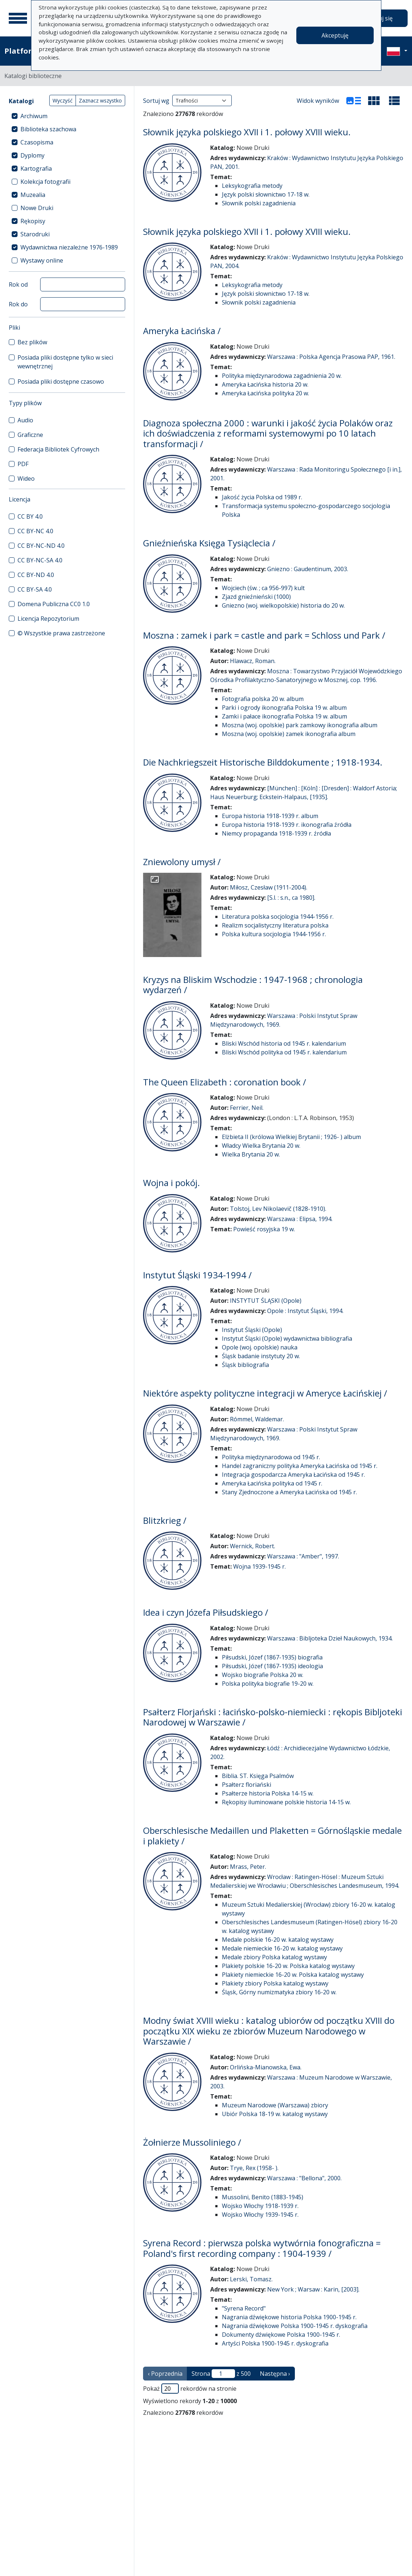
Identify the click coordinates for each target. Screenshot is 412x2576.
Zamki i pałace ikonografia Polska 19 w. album (284, 716)
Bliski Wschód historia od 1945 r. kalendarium (284, 1043)
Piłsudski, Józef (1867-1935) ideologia (272, 1666)
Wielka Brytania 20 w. (251, 1154)
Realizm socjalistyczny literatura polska (275, 925)
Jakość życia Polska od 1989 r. (262, 497)
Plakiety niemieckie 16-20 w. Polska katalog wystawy (293, 1975)
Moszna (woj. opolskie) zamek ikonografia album (288, 734)
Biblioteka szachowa (48, 129)
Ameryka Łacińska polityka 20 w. (265, 393)
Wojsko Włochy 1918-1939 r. (260, 2206)
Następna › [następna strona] (275, 2374)
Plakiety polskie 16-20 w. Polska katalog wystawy (288, 1966)
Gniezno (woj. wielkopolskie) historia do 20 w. (283, 605)
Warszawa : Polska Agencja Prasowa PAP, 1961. (331, 357)
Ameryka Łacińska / (182, 331)
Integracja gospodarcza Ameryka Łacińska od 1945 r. (293, 1475)
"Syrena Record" (244, 2308)
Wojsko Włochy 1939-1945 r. (260, 2215)
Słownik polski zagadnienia (259, 203)
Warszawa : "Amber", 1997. (303, 1556)
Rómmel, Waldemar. (257, 1419)
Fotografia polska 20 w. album (263, 699)
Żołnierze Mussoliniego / (192, 2142)
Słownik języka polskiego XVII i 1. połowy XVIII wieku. (247, 132)
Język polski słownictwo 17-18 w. (265, 194)
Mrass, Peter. (248, 1867)
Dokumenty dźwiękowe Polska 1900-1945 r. (281, 2335)
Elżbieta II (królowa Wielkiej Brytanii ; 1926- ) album (291, 1137)
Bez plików (32, 342)
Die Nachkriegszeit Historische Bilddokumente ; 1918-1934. (262, 762)
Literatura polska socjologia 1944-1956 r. (278, 917)
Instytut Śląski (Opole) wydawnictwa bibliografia (287, 1339)
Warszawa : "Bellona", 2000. (304, 2178)
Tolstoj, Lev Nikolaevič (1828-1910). (278, 1209)
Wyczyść (63, 100)
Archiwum (33, 116)
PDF (23, 464)
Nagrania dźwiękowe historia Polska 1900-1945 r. (289, 2317)
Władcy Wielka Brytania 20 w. (261, 1146)
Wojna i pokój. (171, 1183)
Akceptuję (335, 35)
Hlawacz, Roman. (253, 661)
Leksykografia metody (252, 186)
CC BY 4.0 (30, 516)
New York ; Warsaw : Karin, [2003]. (313, 2289)
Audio (25, 420)
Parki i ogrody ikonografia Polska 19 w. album (284, 708)
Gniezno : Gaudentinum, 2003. (307, 569)
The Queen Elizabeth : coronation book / (224, 1082)
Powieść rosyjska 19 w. (264, 1229)
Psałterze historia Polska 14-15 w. (267, 1793)
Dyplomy (32, 155)
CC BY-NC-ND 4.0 (41, 546)
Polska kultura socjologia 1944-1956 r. (274, 934)
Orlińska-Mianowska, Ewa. (265, 2067)
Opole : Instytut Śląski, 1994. (305, 1311)
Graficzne (30, 435)
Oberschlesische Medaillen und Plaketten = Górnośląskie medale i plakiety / (272, 1836)
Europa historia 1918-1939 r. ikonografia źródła (286, 825)
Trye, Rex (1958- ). (254, 2168)
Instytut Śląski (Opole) (252, 1330)
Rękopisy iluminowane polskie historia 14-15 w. (286, 1802)
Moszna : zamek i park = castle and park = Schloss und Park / (264, 635)
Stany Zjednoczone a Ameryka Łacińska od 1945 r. (289, 1492)
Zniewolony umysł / (182, 862)
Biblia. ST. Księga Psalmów (258, 1776)
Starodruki (35, 234)
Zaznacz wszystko (100, 100)
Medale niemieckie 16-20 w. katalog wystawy (282, 1948)
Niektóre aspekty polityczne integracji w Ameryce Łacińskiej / (265, 1393)
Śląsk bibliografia (245, 1365)
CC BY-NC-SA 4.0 (40, 560)
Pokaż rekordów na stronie (189, 2388)
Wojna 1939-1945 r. (259, 1566)
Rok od (18, 284)
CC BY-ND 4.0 (36, 575)
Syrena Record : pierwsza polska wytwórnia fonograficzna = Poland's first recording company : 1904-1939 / (262, 2248)
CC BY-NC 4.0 (35, 531)
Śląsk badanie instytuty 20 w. (261, 1356)
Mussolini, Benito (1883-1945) (262, 2197)
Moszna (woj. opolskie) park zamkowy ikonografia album (299, 725)
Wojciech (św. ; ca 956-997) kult (263, 588)
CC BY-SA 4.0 (35, 589)
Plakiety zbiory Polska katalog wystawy (275, 1983)
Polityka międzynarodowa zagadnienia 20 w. (282, 376)
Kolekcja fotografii (45, 182)
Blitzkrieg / (164, 1520)
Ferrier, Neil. (246, 1108)
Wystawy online (41, 260)
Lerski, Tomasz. (251, 2279)
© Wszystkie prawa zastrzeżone (61, 633)
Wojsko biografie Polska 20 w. (262, 1675)
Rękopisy (32, 221)
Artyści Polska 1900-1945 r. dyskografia (275, 2343)
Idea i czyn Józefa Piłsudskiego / (205, 1612)
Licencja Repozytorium (48, 619)
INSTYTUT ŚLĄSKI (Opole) (265, 1301)
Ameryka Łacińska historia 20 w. (265, 384)
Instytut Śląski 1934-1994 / (197, 1275)
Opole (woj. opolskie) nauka (259, 1347)
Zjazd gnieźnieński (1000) (256, 597)
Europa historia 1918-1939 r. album (270, 816)
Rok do (18, 304)
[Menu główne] (17, 18)
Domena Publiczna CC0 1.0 (54, 604)
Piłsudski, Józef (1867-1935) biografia (272, 1657)
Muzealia (32, 195)
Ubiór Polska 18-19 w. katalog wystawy (275, 2114)
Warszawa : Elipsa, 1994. (299, 1219)
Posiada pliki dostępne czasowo (61, 381)
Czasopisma (36, 142)
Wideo (26, 478)
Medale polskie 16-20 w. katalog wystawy (278, 1940)
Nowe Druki (36, 208)
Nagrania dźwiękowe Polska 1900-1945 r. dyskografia (294, 2326)
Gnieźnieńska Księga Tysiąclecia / (209, 543)
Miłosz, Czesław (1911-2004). (268, 887)
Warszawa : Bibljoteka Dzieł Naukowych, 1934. (330, 1638)
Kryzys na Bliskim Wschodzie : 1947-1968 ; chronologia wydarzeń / (253, 985)
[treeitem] (67, 116)
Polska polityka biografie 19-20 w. (267, 1684)
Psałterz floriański (246, 1785)
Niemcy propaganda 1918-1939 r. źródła (276, 833)
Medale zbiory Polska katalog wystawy (274, 1957)
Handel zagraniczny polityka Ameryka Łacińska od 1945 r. (299, 1466)
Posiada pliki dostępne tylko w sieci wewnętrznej (65, 361)
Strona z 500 (221, 2373)
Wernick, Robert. (252, 1546)
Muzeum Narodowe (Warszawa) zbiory (275, 2105)
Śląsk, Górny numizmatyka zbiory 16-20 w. (279, 1992)
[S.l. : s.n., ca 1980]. (291, 898)
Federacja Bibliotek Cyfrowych (58, 449)
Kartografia (36, 168)
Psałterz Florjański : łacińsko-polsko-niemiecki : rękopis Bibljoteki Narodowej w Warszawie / (272, 1717)
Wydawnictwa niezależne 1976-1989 (69, 247)
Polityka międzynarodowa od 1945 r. (271, 1457)
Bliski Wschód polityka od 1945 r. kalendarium (284, 1052)
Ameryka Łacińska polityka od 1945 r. (272, 1483)
